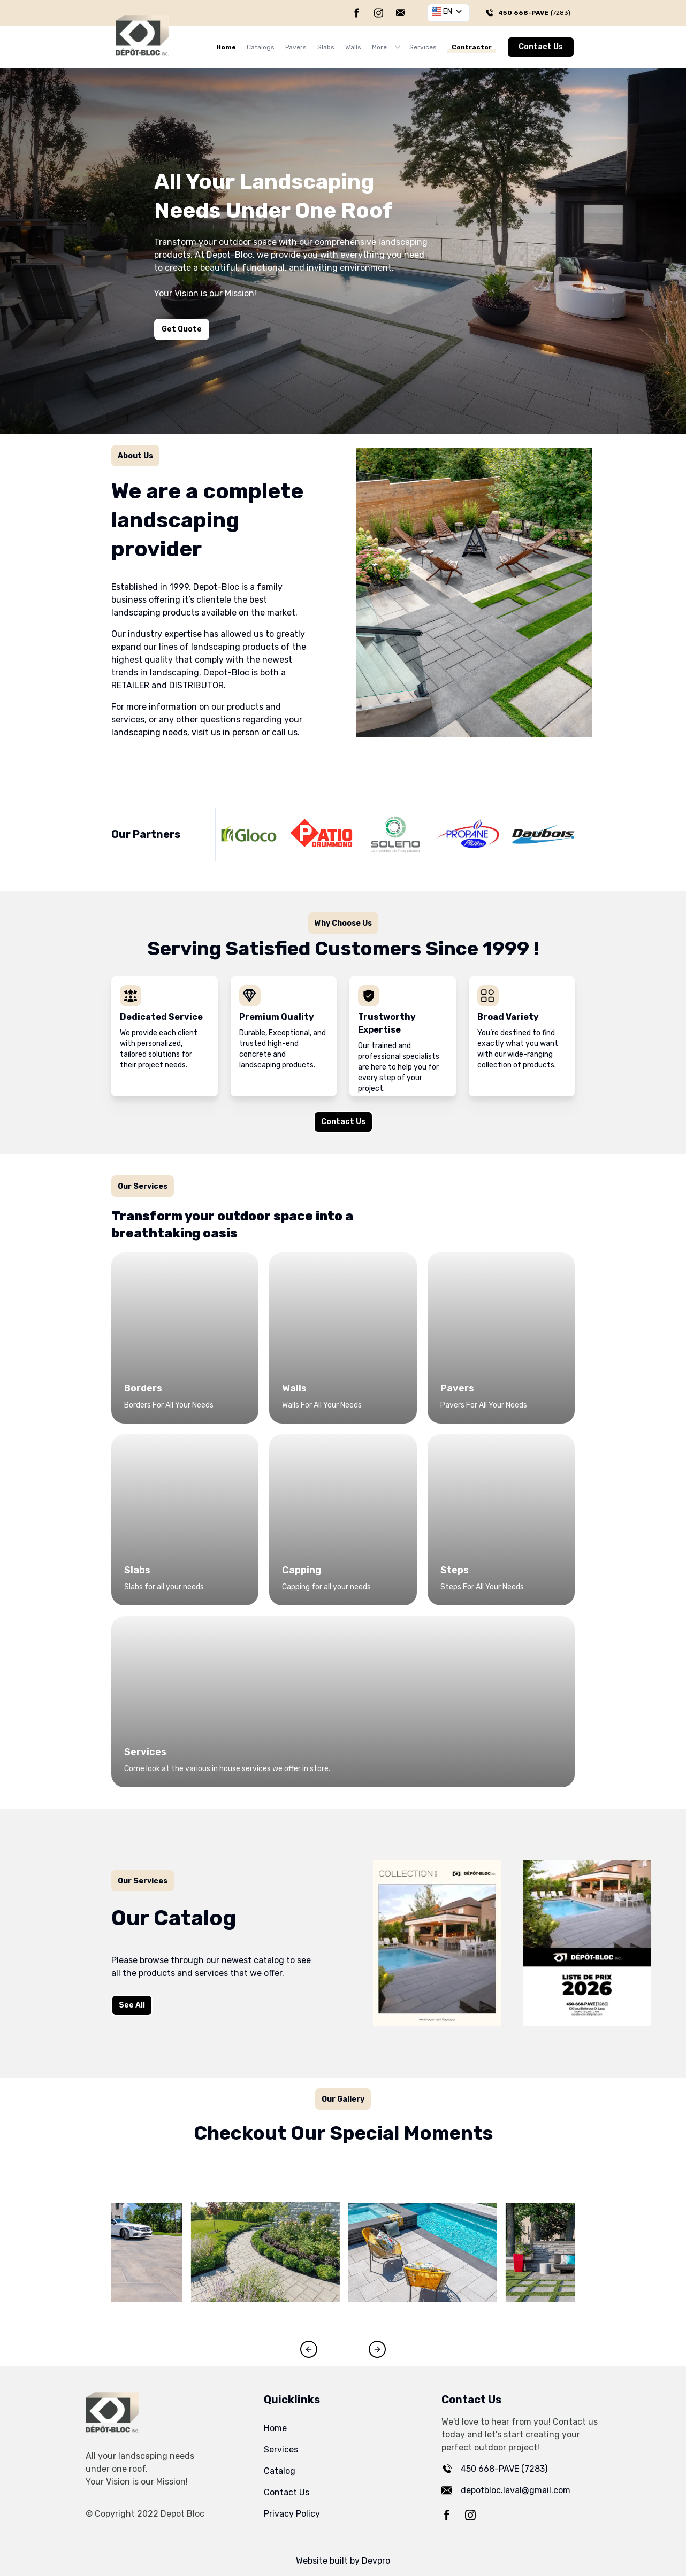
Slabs (325, 47)
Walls (353, 47)
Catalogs (261, 47)
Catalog (279, 2471)
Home (226, 47)
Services (423, 47)
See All (128, 2006)
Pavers (296, 47)
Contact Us (541, 46)
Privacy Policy (292, 2514)
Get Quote (182, 329)
